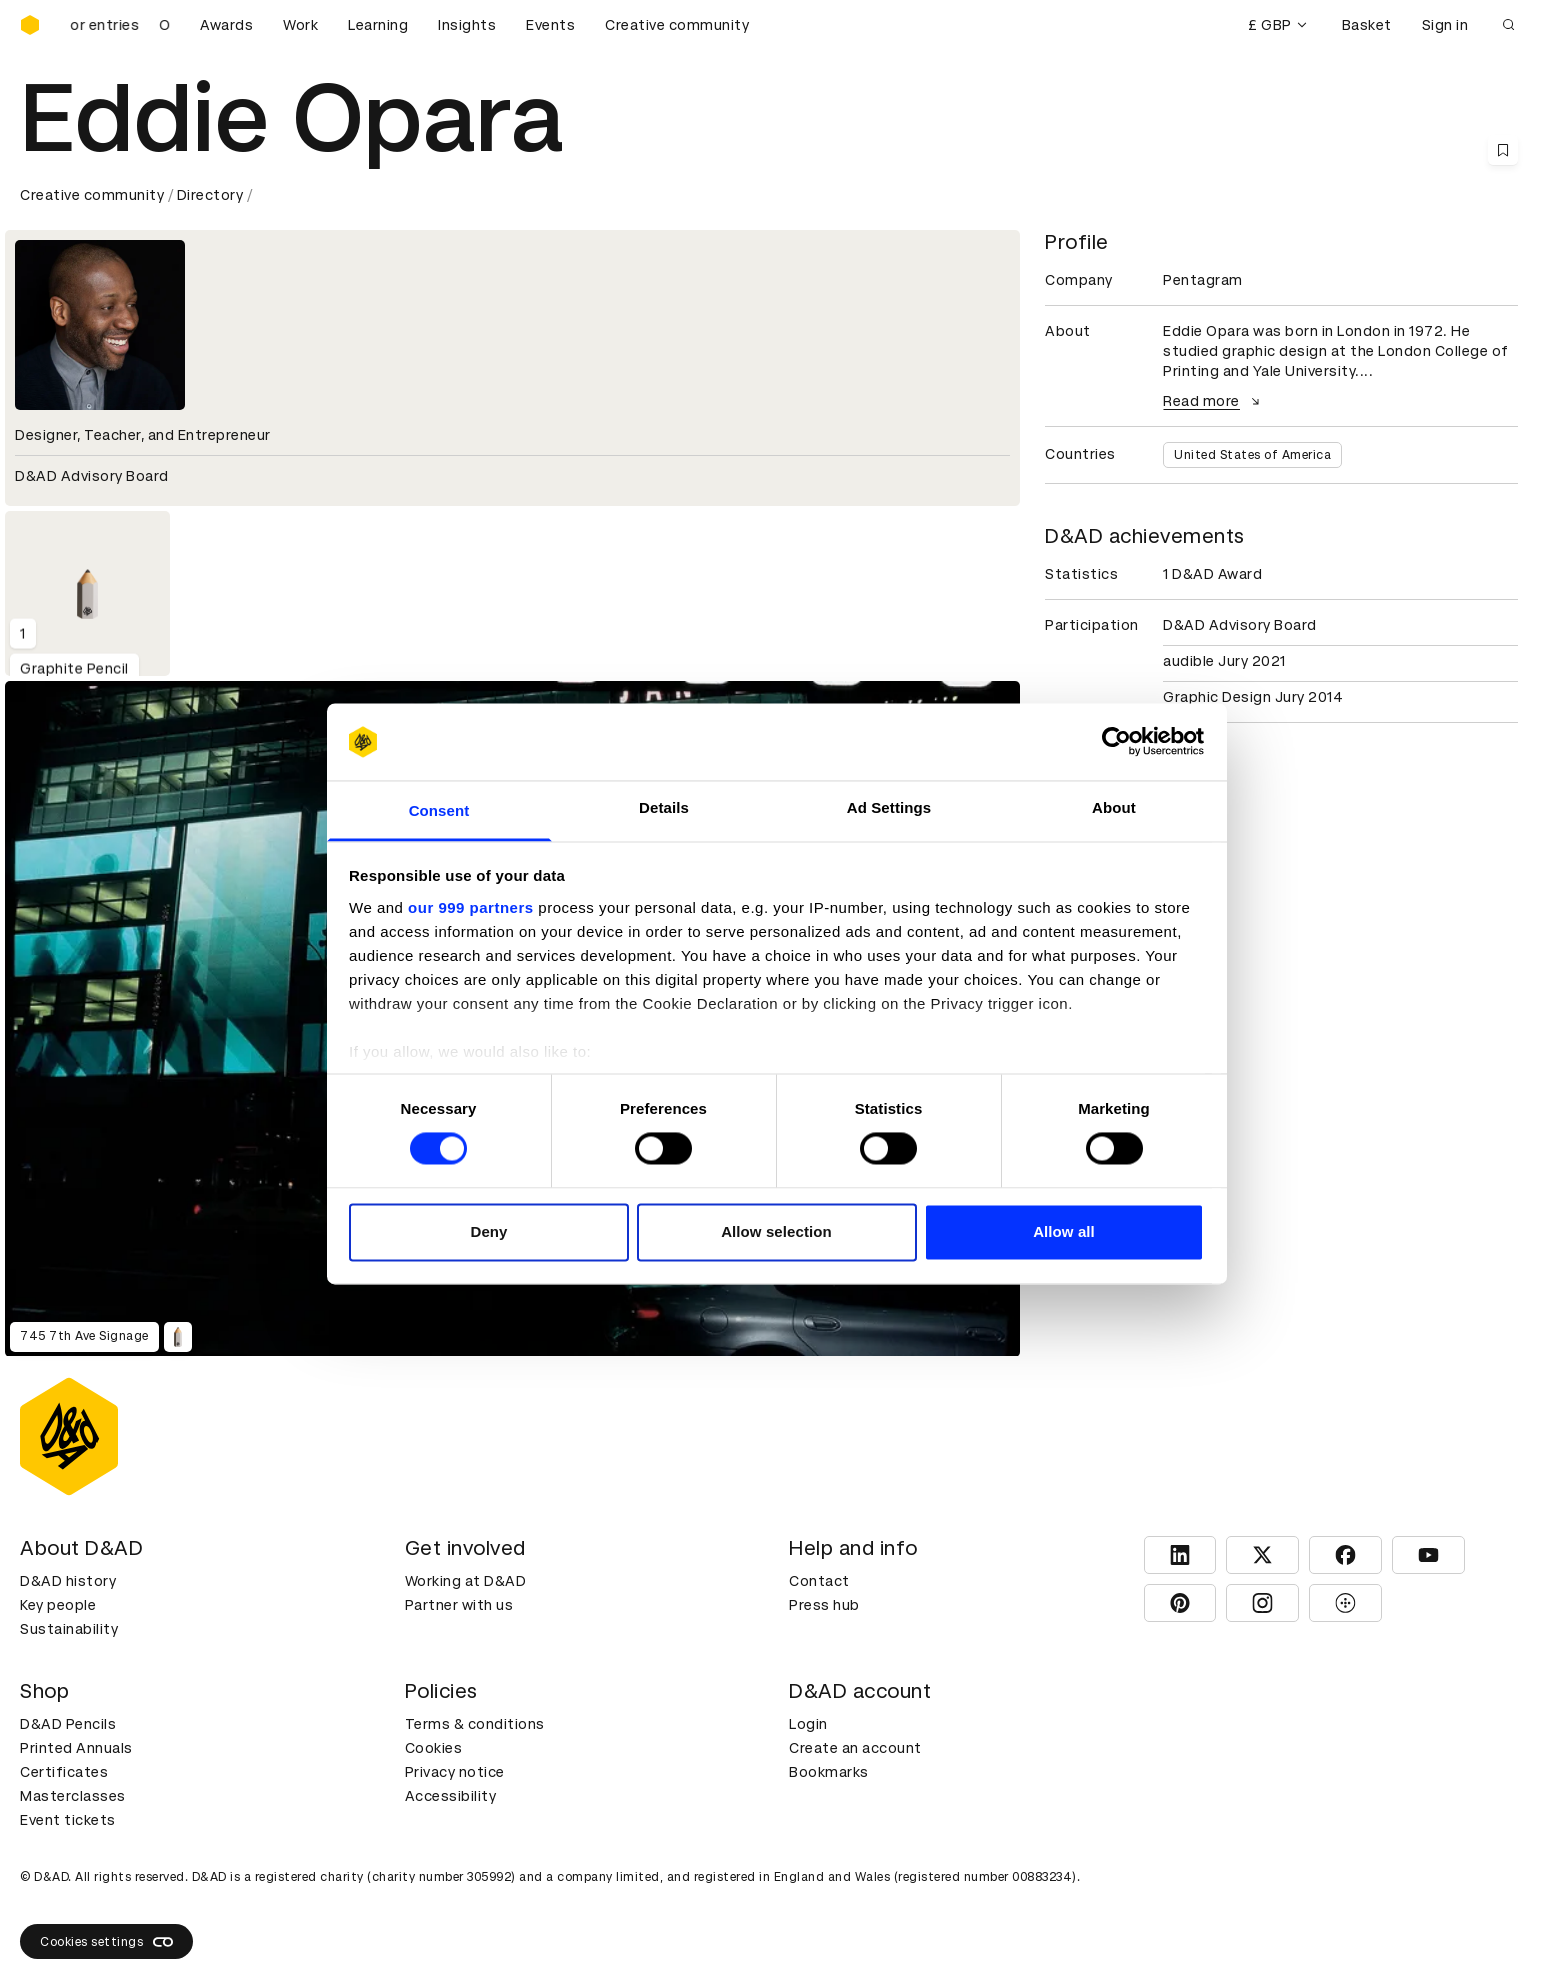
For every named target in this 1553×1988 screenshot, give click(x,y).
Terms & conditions (475, 1724)
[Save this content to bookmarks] (1503, 150)
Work (300, 25)
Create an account (855, 1748)
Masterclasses (73, 1796)
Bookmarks (829, 1772)
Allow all (1064, 1231)
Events (550, 25)
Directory (210, 195)
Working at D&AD (466, 1581)
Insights (467, 25)
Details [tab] (664, 807)
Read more (1214, 401)
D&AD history (68, 1581)
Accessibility (451, 1796)
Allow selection (776, 1231)
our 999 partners (471, 907)
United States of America (1252, 455)
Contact (819, 1581)
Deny (488, 1231)
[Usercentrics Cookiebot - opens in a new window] (1116, 742)
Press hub (824, 1605)
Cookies (434, 1748)
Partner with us (459, 1605)
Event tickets (68, 1820)
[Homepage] (30, 25)
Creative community (677, 25)
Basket (1367, 25)
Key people (58, 1605)
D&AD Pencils (68, 1724)
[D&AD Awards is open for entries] (120, 25)
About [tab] (1114, 807)
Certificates (64, 1772)
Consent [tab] (439, 810)
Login (808, 1724)
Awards (226, 25)
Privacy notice (455, 1772)
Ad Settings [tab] (889, 807)
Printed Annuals (76, 1748)
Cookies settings (106, 1942)
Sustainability (69, 1629)
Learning (378, 25)
